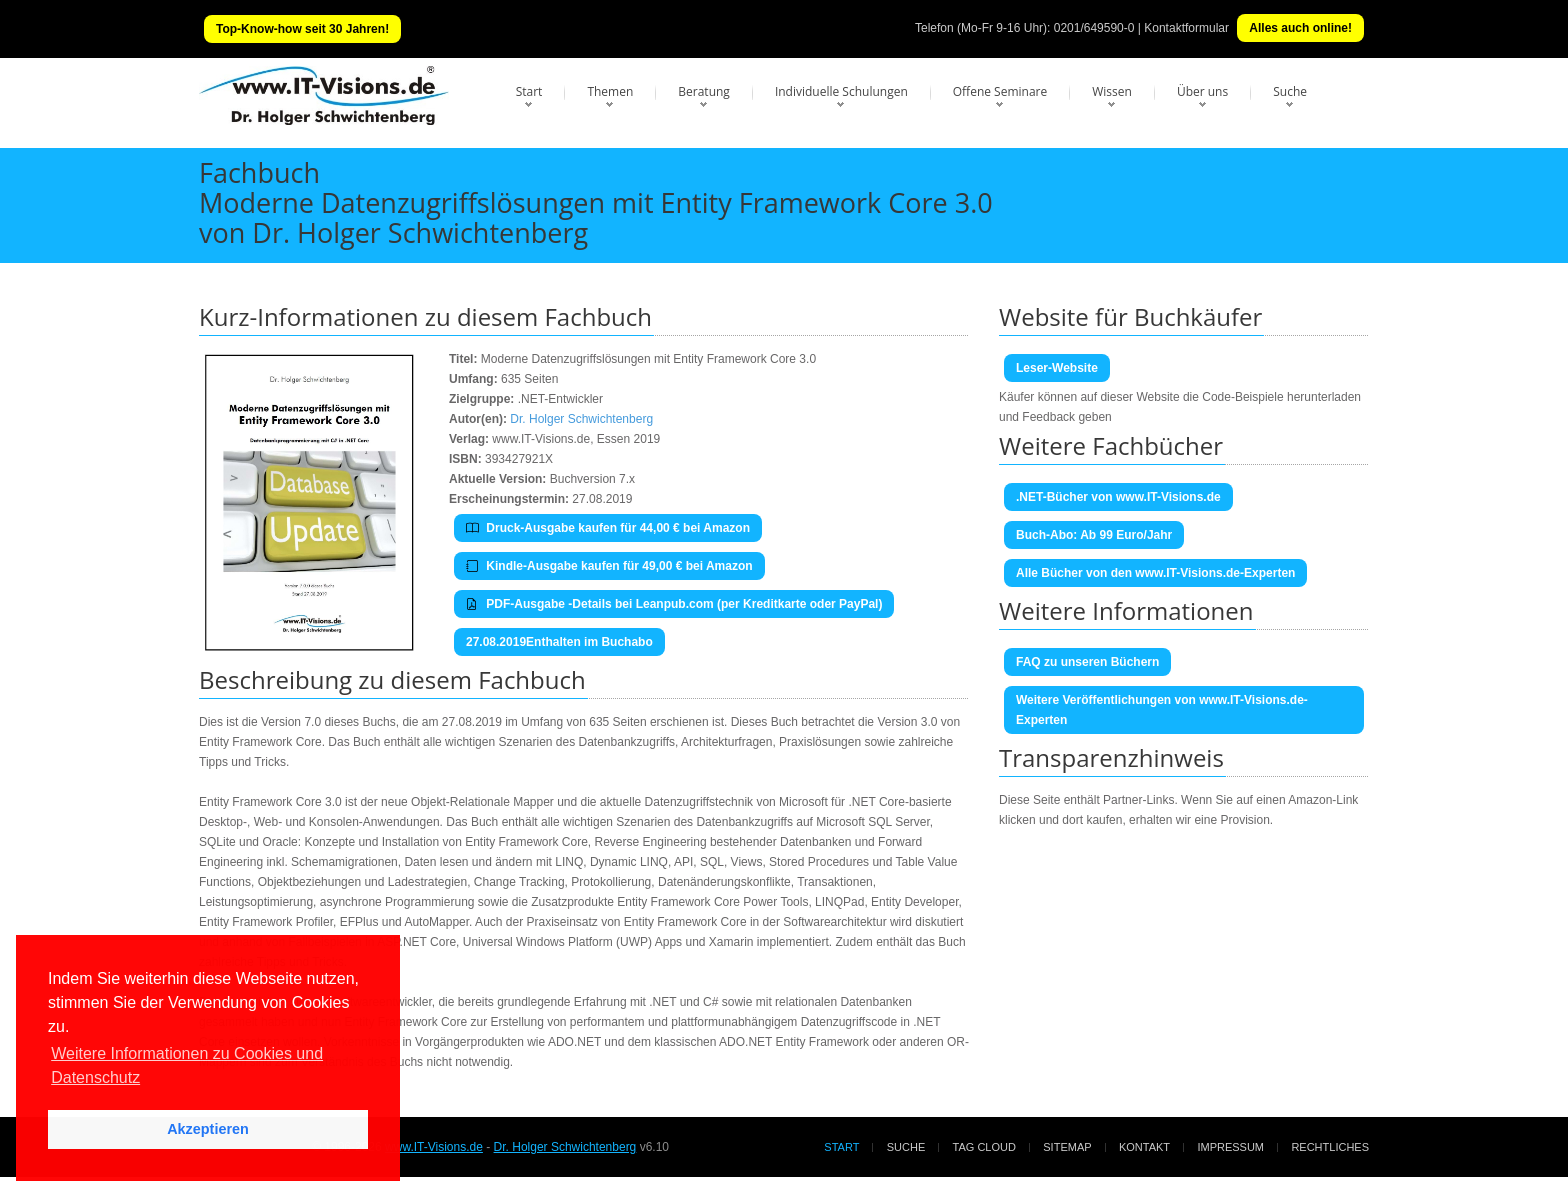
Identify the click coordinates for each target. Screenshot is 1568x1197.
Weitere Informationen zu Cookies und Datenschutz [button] (187, 1065)
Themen (610, 91)
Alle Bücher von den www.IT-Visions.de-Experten (1155, 573)
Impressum (1230, 1147)
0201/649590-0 (1094, 28)
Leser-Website (1057, 368)
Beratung (704, 91)
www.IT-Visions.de (434, 1147)
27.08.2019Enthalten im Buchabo (559, 642)
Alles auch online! (1300, 28)
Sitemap (1067, 1147)
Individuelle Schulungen (841, 91)
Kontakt (1144, 1147)
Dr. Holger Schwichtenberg (581, 419)
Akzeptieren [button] (208, 1129)
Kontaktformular (1186, 28)
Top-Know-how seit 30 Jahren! (302, 29)
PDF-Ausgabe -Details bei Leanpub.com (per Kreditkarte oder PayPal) (674, 604)
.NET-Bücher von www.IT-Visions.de (1118, 497)
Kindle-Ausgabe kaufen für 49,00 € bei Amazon (609, 566)
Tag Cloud (984, 1147)
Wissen (1112, 91)
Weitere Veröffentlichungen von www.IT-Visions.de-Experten (1162, 710)
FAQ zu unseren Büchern (1087, 662)
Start (529, 91)
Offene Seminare (1000, 91)
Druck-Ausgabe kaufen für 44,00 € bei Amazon (608, 528)
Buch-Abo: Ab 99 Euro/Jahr (1094, 535)
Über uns (1202, 91)
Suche (1290, 91)
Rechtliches (1330, 1147)
